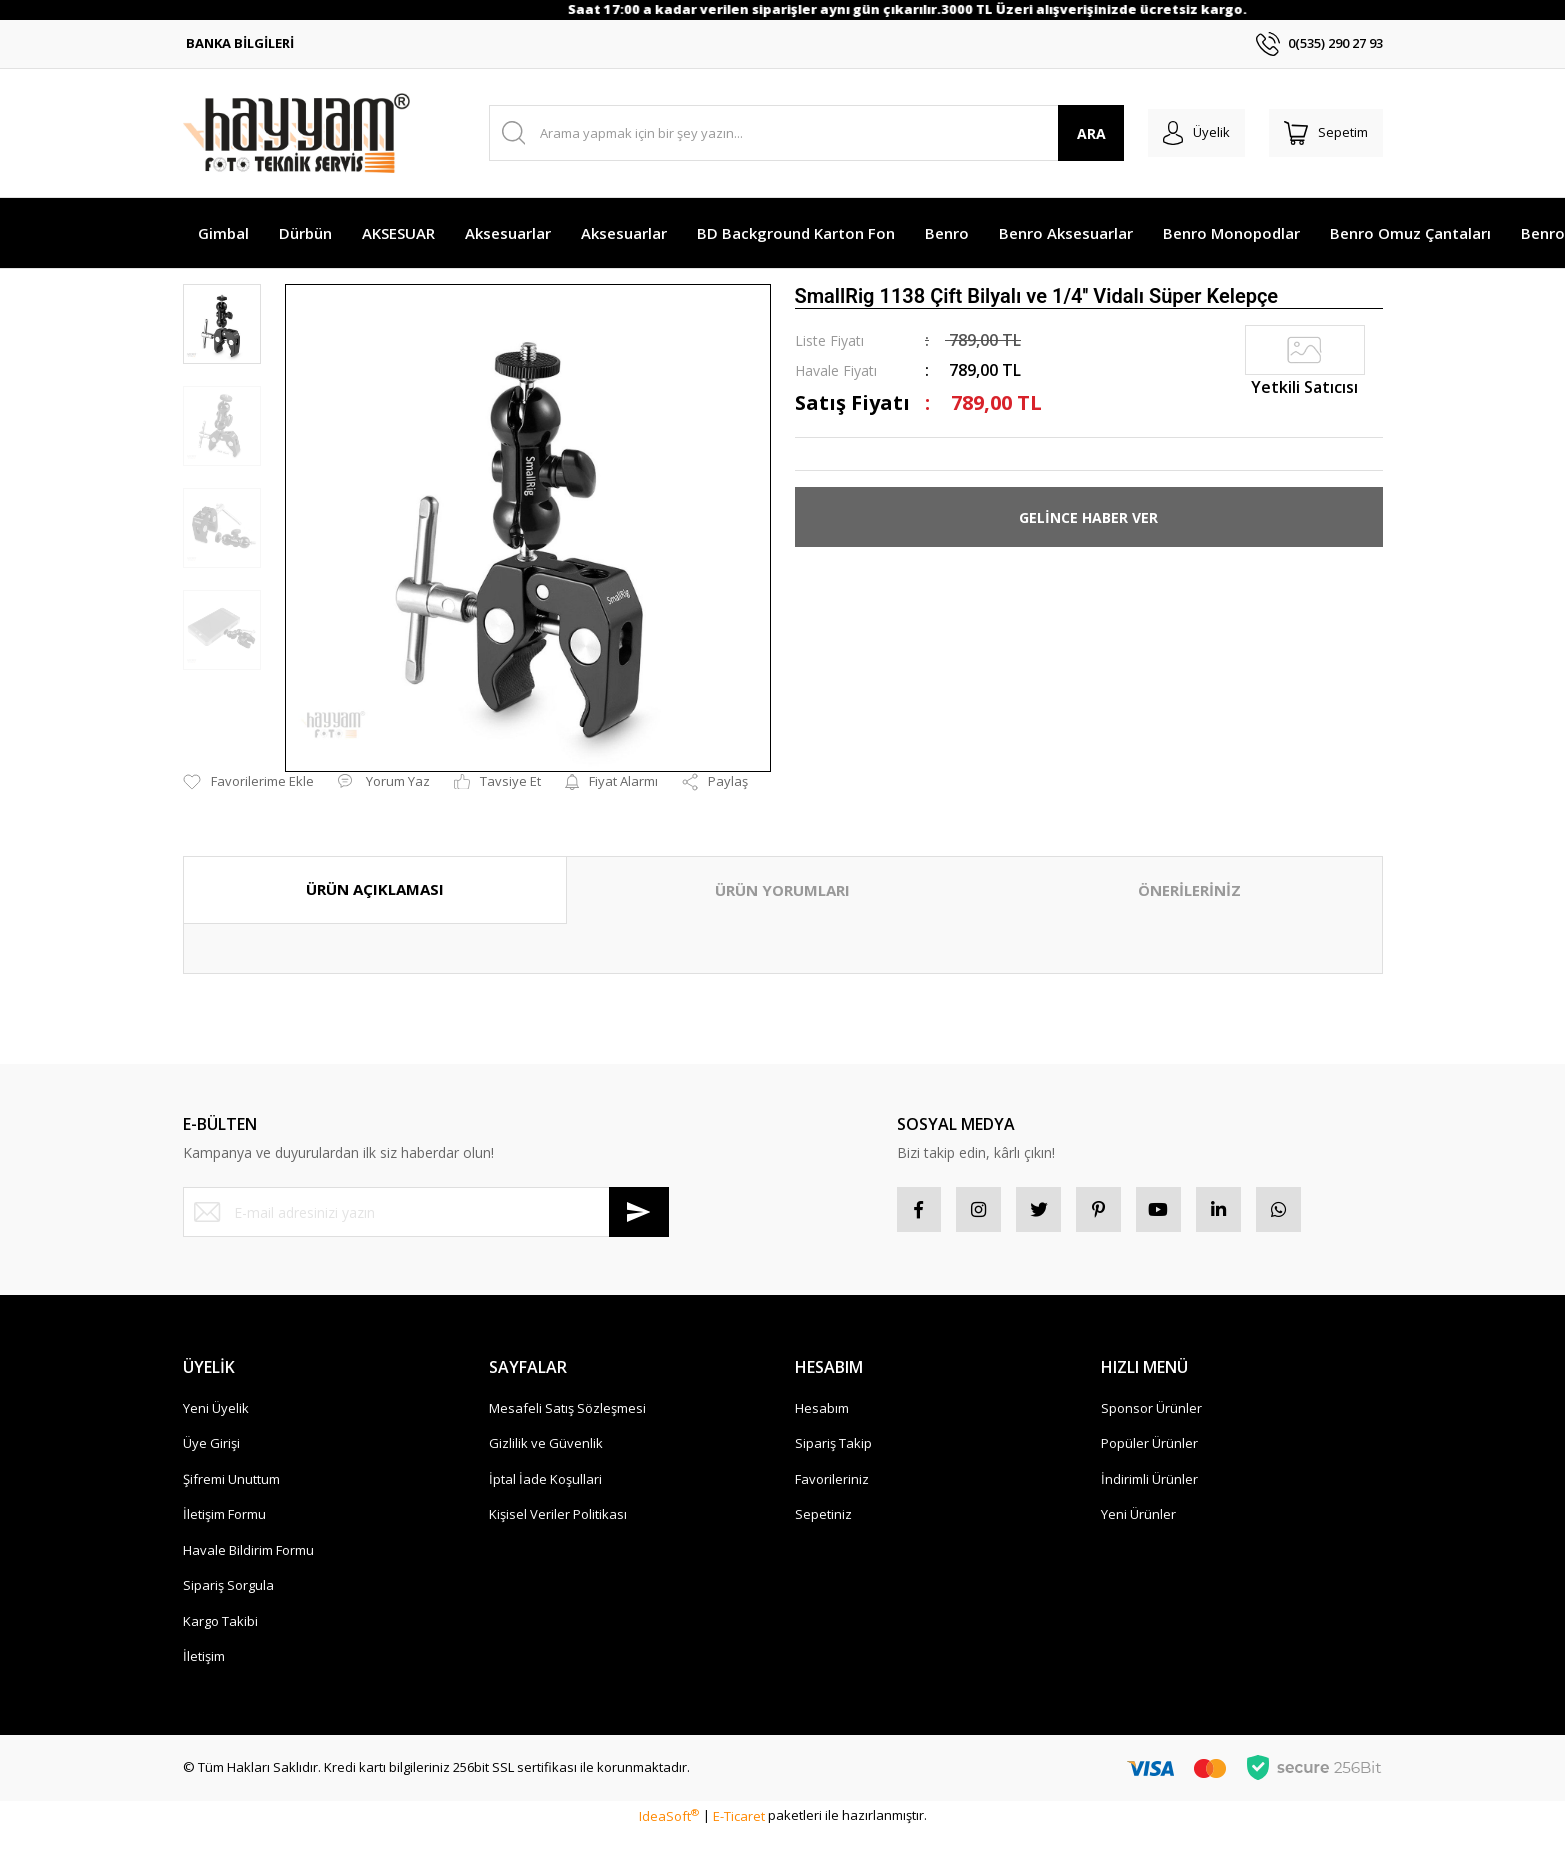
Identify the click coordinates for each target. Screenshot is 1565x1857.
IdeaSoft (669, 1821)
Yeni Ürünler (1138, 1520)
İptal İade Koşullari (545, 1484)
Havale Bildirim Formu (248, 1555)
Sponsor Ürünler (1151, 1413)
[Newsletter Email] (426, 1212)
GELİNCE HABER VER (1088, 517)
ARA (1070, 133)
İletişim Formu (224, 1520)
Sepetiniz (823, 1520)
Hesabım (822, 1413)
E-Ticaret (739, 1821)
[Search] (796, 133)
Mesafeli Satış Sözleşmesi (567, 1413)
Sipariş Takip (833, 1449)
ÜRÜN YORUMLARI (782, 890)
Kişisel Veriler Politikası (558, 1520)
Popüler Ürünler (1149, 1449)
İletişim (204, 1662)
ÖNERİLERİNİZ (1189, 890)
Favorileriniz (832, 1484)
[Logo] (296, 133)
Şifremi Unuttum (231, 1484)
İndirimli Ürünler (1149, 1484)
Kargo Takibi (220, 1626)
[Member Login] (1181, 133)
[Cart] (1321, 133)
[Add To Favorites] (248, 782)
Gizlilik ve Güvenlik (546, 1449)
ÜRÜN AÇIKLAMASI (375, 889)
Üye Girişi (211, 1449)
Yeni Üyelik (216, 1413)
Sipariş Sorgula (228, 1591)
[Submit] (639, 1212)
